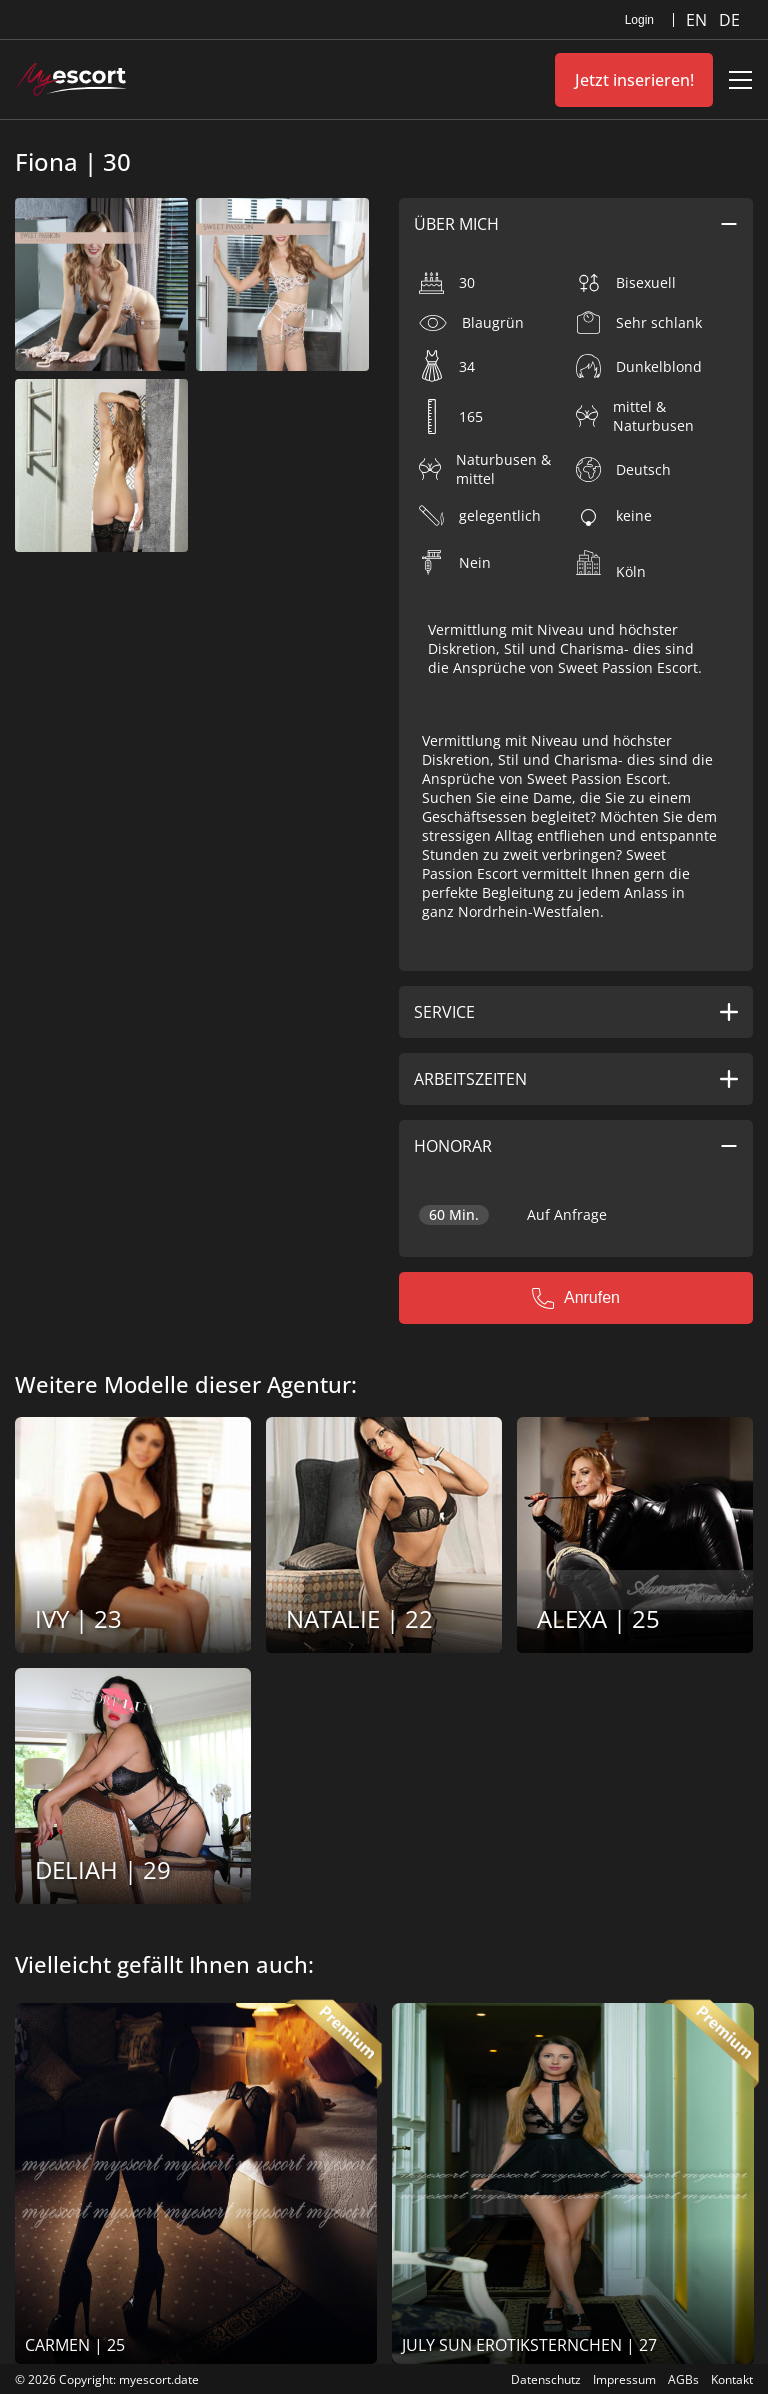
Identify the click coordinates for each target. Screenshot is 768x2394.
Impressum (624, 2379)
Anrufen (576, 1298)
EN (698, 20)
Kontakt (732, 2379)
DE (729, 20)
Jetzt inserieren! (634, 80)
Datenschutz (546, 2379)
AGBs (683, 2379)
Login (639, 20)
